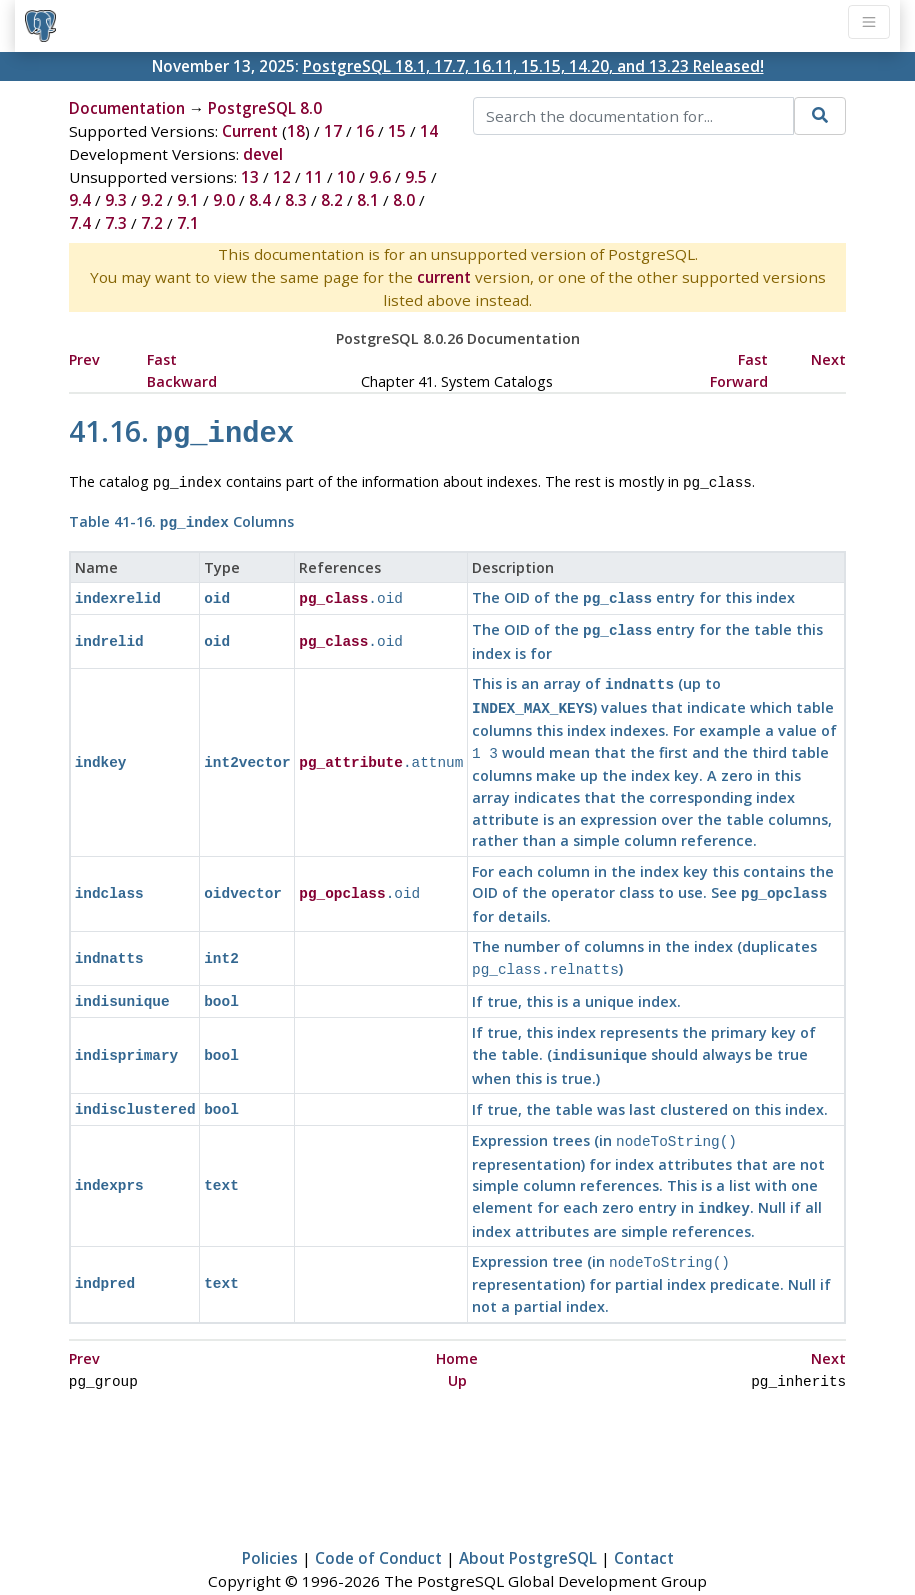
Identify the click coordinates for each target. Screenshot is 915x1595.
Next (828, 359)
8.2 (332, 200)
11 (314, 177)
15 (397, 131)
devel (263, 154)
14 (429, 131)
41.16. (181, 430)
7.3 (116, 223)
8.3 (296, 200)
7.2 (152, 223)
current (444, 277)
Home (457, 1324)
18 (296, 131)
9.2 (152, 200)
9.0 (224, 200)
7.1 (188, 223)
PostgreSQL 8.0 (265, 108)
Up (457, 1346)
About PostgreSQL (528, 1522)
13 (250, 177)
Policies (270, 1522)
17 (333, 131)
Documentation (127, 108)
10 (346, 177)
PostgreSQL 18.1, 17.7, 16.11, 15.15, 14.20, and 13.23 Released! (533, 66)
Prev (84, 359)
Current (250, 131)
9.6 (380, 177)
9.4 (80, 200)
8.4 (260, 200)
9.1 (188, 200)
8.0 (404, 200)
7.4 (80, 223)
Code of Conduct (378, 1522)
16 (365, 131)
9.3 (116, 200)
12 (282, 177)
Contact (644, 1522)
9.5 (416, 177)
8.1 (368, 200)
